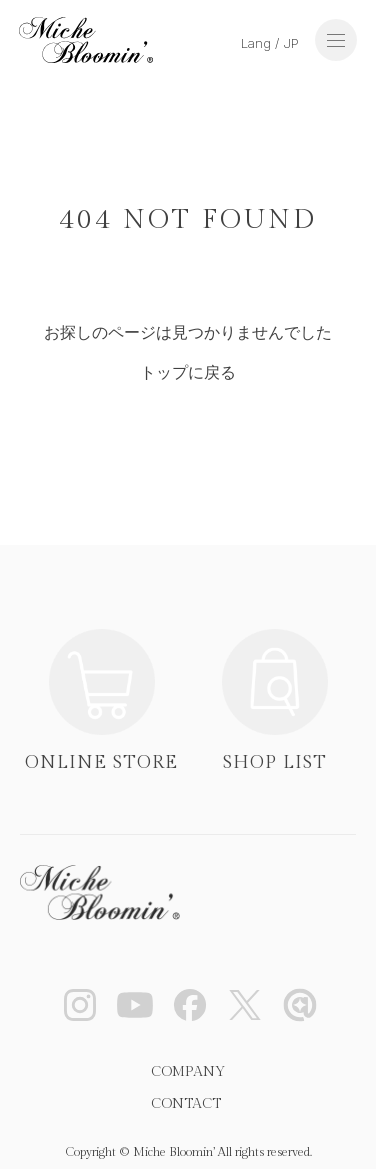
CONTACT (186, 1104)
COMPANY (188, 1072)
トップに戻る (188, 372)
